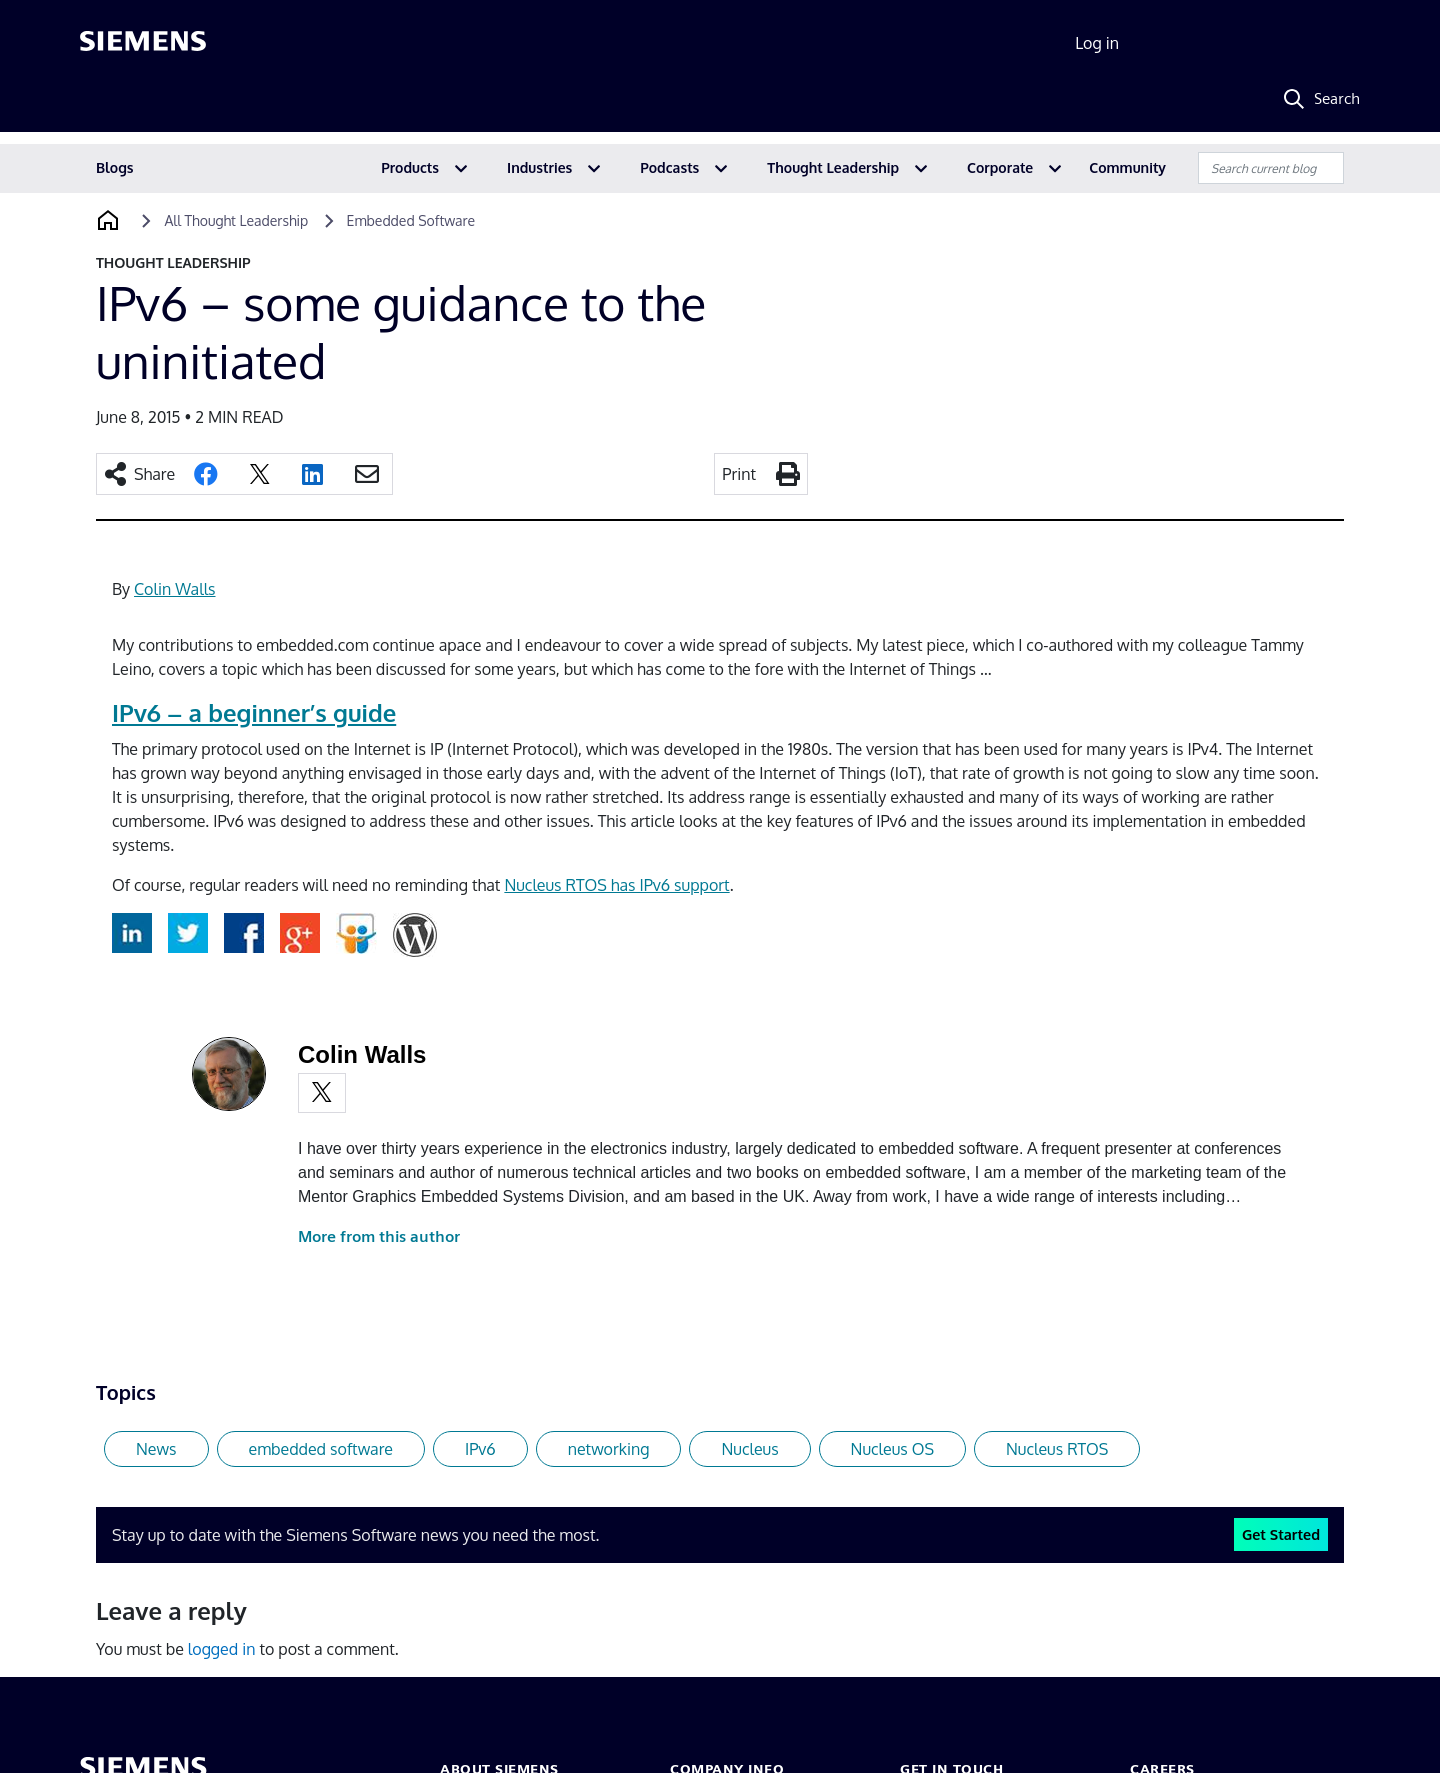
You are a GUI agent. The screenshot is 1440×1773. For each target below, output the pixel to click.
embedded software (321, 1449)
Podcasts (669, 167)
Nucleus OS (892, 1449)
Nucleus (749, 1449)
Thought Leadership (833, 167)
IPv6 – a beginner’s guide (254, 712)
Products (410, 167)
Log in (1097, 43)
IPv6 (480, 1449)
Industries (539, 167)
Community (1127, 167)
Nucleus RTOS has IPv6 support (616, 885)
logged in (222, 1649)
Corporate (1000, 167)
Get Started (1281, 1534)
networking (609, 1449)
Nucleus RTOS (1057, 1449)
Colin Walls (174, 589)
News (156, 1449)
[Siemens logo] (143, 44)
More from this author (379, 1236)
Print (739, 474)
